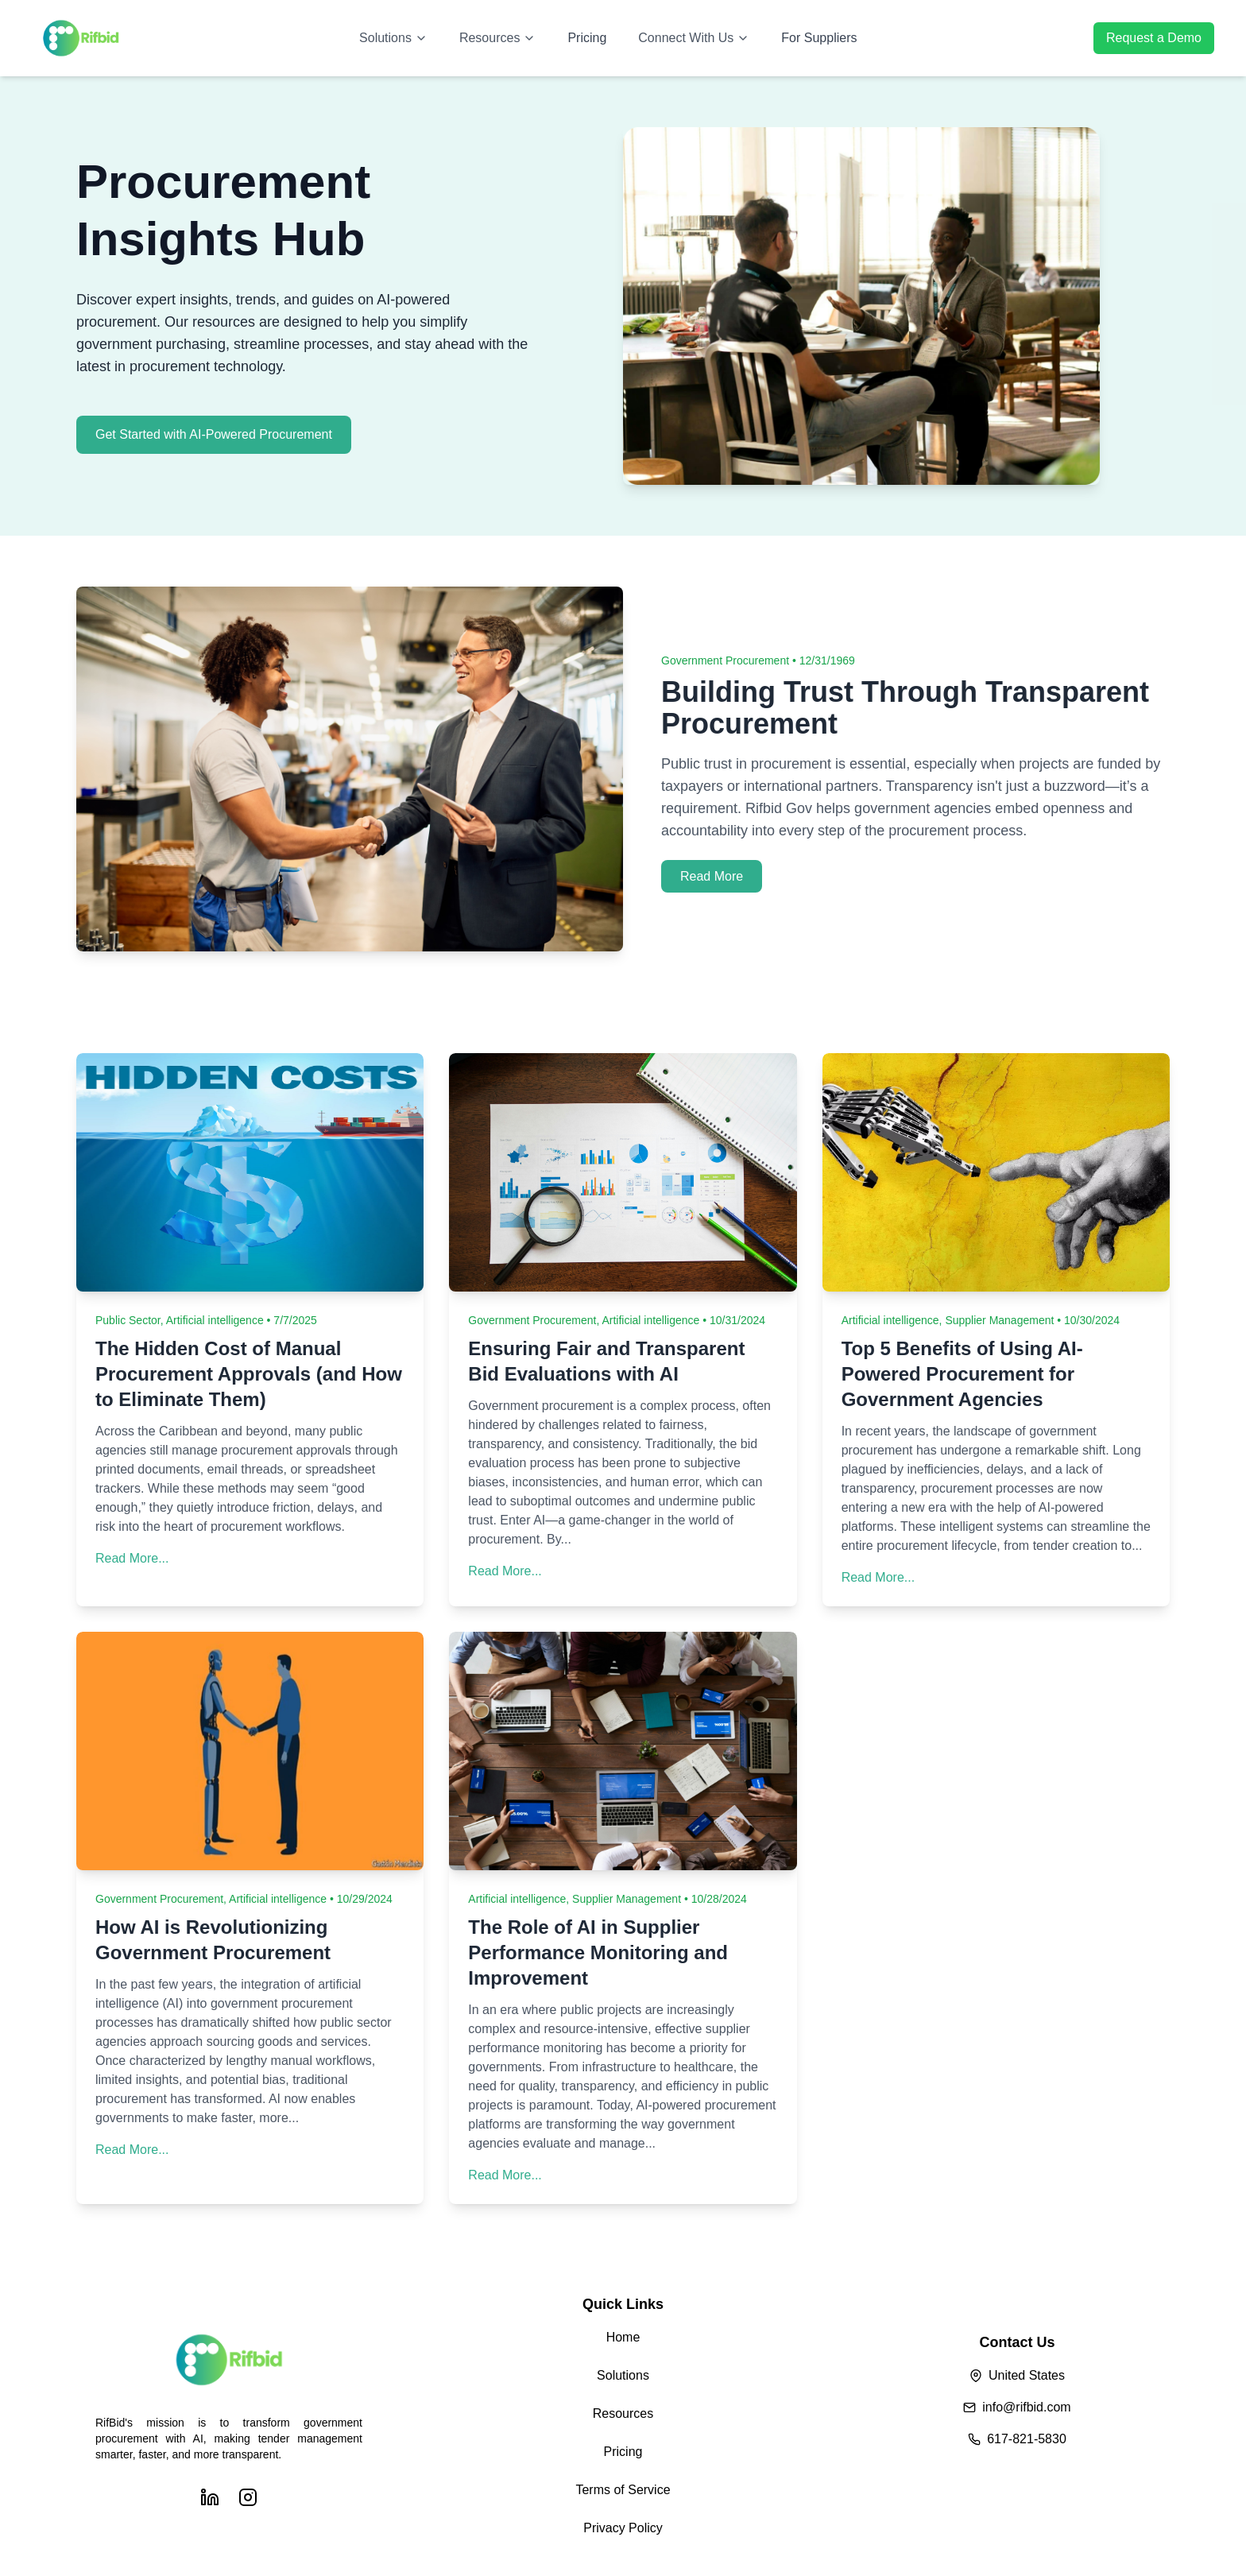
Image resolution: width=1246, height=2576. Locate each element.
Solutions (393, 38)
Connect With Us (693, 38)
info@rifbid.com (1026, 2407)
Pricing (586, 38)
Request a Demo (1154, 38)
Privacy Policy (623, 2528)
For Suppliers (819, 38)
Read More (711, 876)
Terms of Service (622, 2490)
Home (623, 2337)
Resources (497, 38)
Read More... (131, 1558)
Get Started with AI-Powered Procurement (213, 434)
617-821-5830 (1026, 2439)
